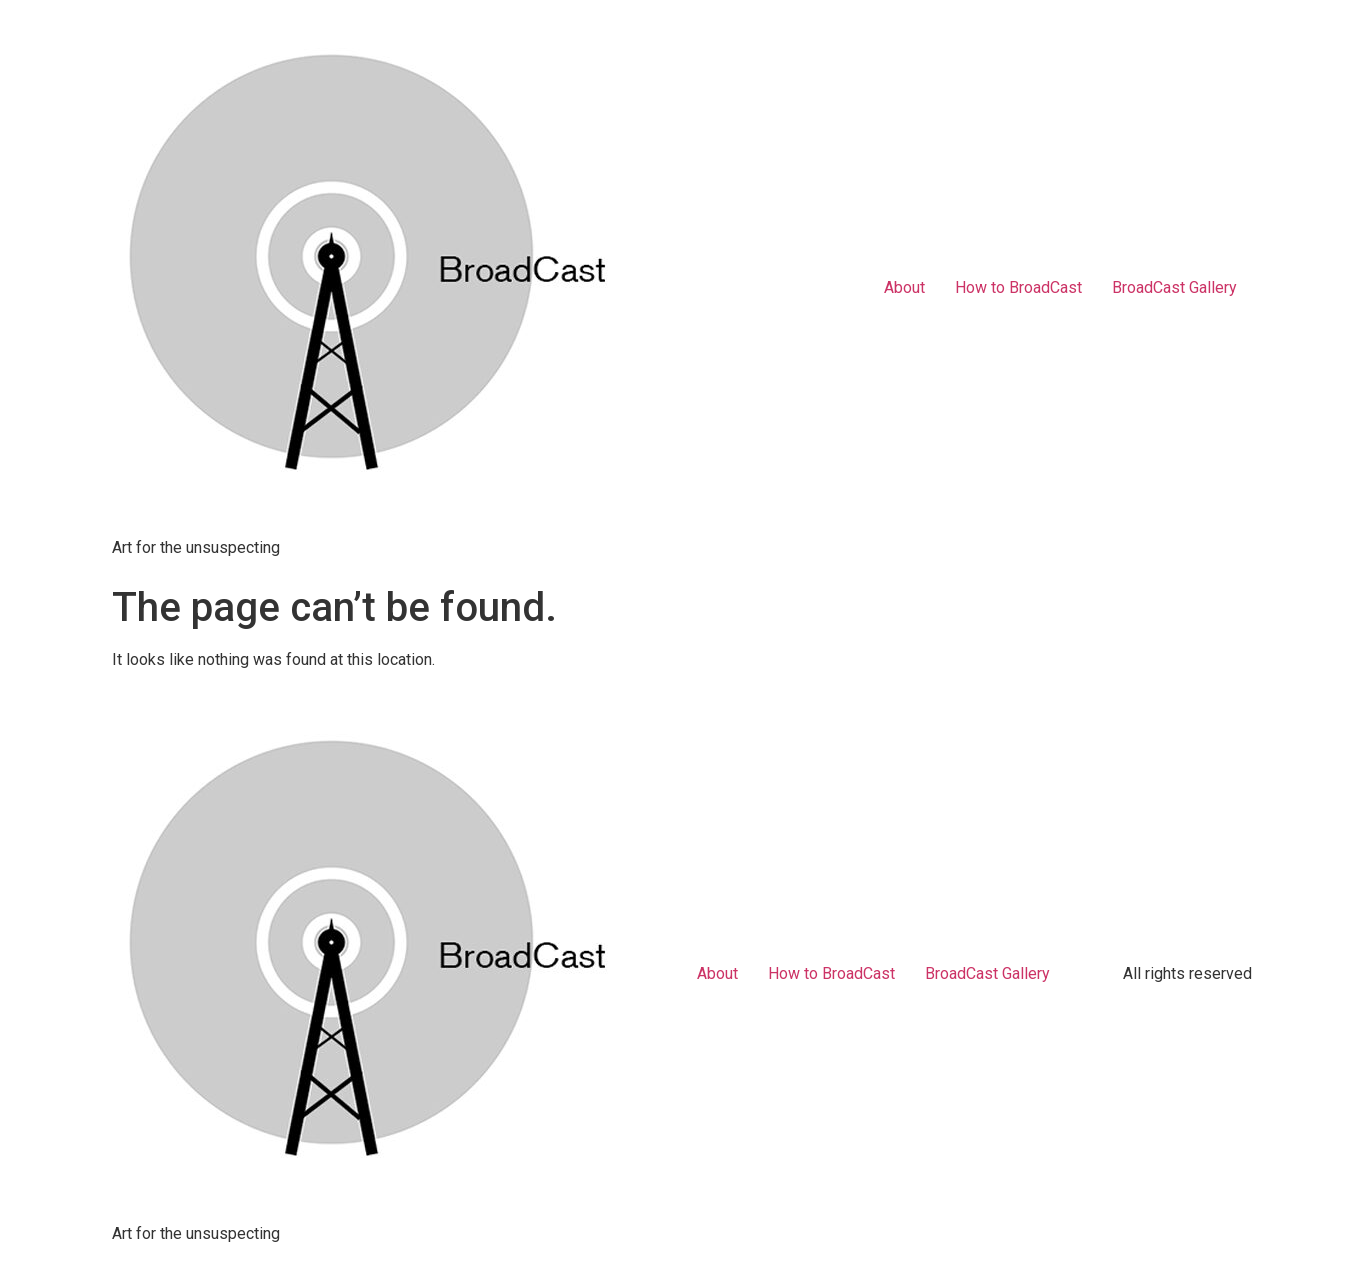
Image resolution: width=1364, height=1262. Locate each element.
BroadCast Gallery (1174, 287)
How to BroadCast (1018, 287)
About (904, 287)
